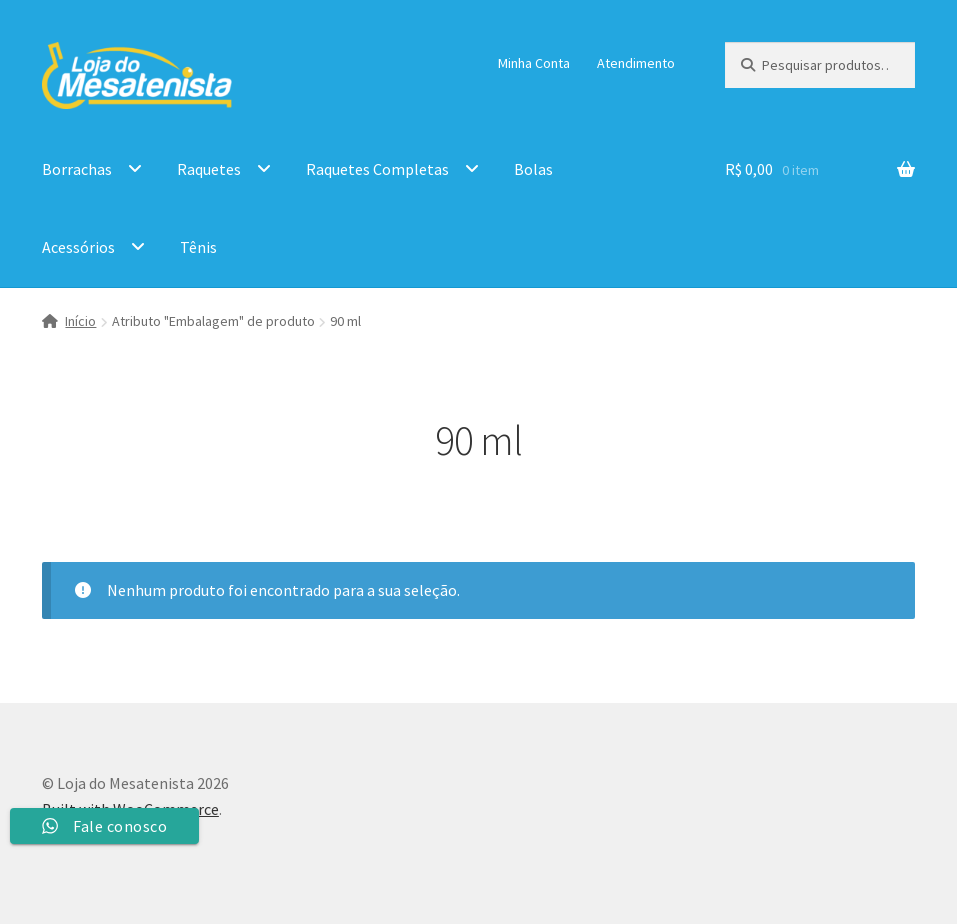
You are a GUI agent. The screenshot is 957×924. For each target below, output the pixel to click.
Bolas (533, 169)
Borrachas (77, 169)
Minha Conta (534, 63)
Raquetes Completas (377, 169)
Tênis (198, 247)
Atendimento (636, 63)
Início (80, 321)
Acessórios (78, 247)
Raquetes (209, 169)
